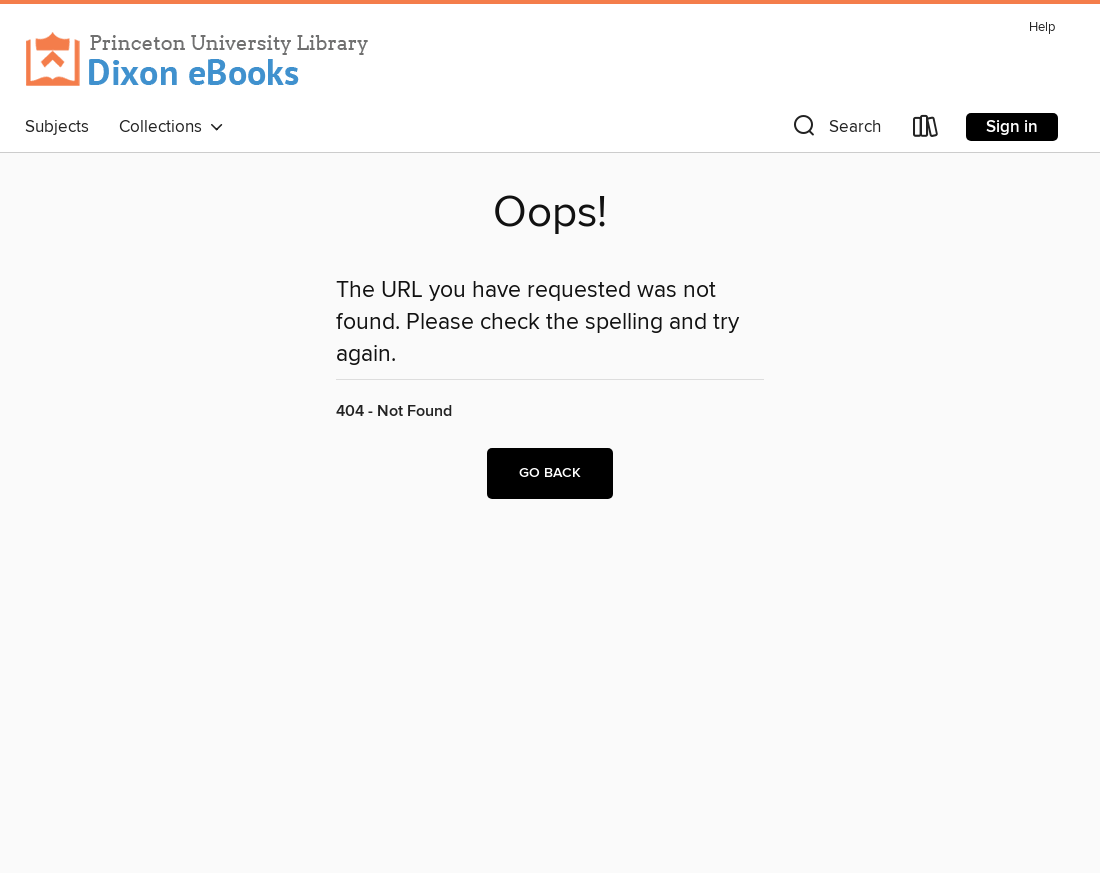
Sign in (1012, 127)
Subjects (57, 127)
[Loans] (926, 130)
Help (1042, 27)
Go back (550, 473)
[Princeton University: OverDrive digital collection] (197, 60)
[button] (835, 130)
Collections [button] (171, 127)
